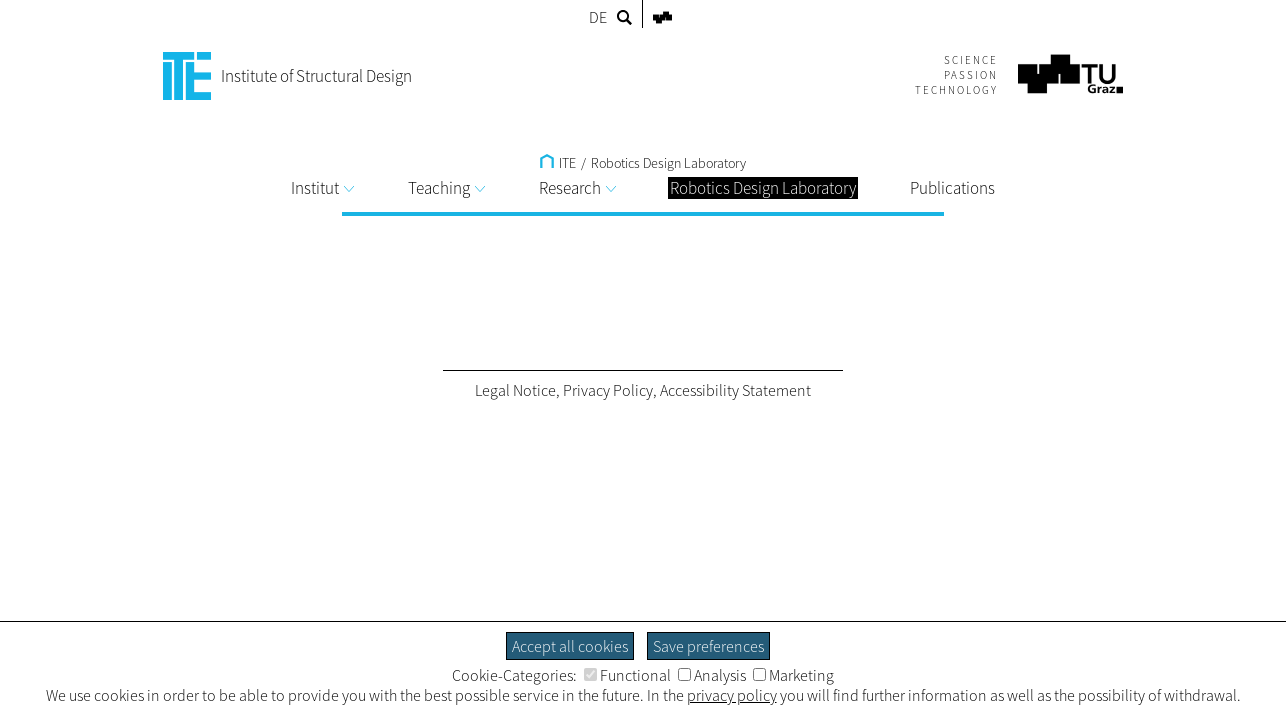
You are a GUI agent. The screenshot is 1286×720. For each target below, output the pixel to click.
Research (577, 188)
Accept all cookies (570, 646)
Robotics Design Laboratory (668, 163)
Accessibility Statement (735, 390)
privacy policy (732, 695)
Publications (952, 188)
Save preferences (708, 646)
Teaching (446, 188)
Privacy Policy (608, 390)
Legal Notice (515, 390)
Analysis (712, 675)
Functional (627, 675)
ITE (558, 163)
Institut (322, 188)
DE (598, 17)
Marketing (793, 675)
